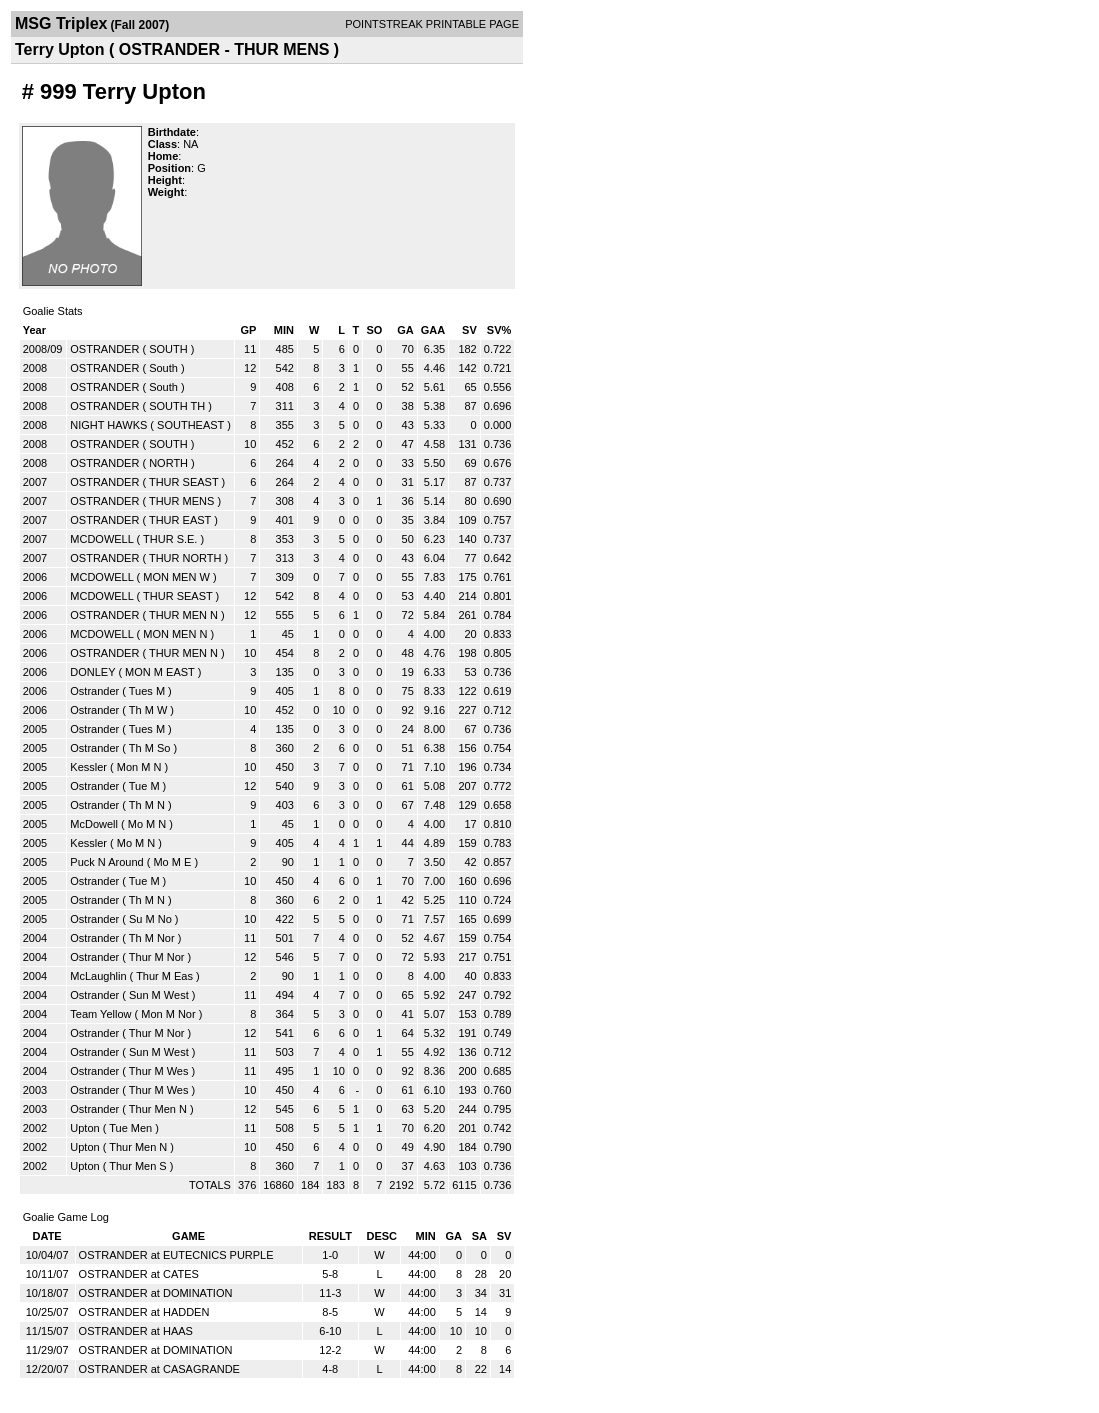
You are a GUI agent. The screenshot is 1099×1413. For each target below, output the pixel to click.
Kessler (88, 767)
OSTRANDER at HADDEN (144, 1312)
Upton (84, 1128)
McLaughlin (98, 976)
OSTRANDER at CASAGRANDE (159, 1369)
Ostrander (94, 691)
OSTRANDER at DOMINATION (156, 1293)
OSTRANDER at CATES (139, 1274)
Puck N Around (106, 862)
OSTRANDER (104, 349)
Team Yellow (100, 1014)
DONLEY (92, 672)
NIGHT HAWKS (108, 425)
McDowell (94, 824)
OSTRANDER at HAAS (136, 1331)
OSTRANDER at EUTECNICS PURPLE (176, 1255)
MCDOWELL (101, 539)
